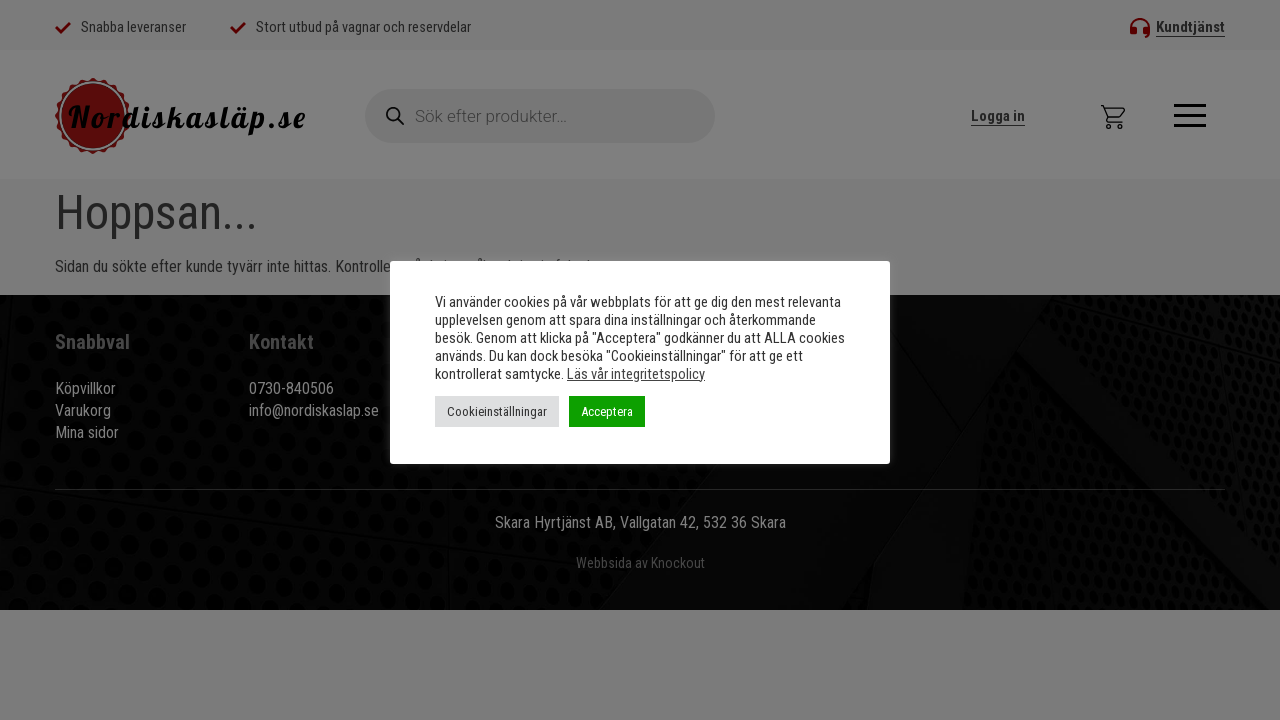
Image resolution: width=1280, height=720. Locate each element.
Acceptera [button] (607, 411)
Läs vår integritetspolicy (636, 374)
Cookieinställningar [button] (497, 411)
